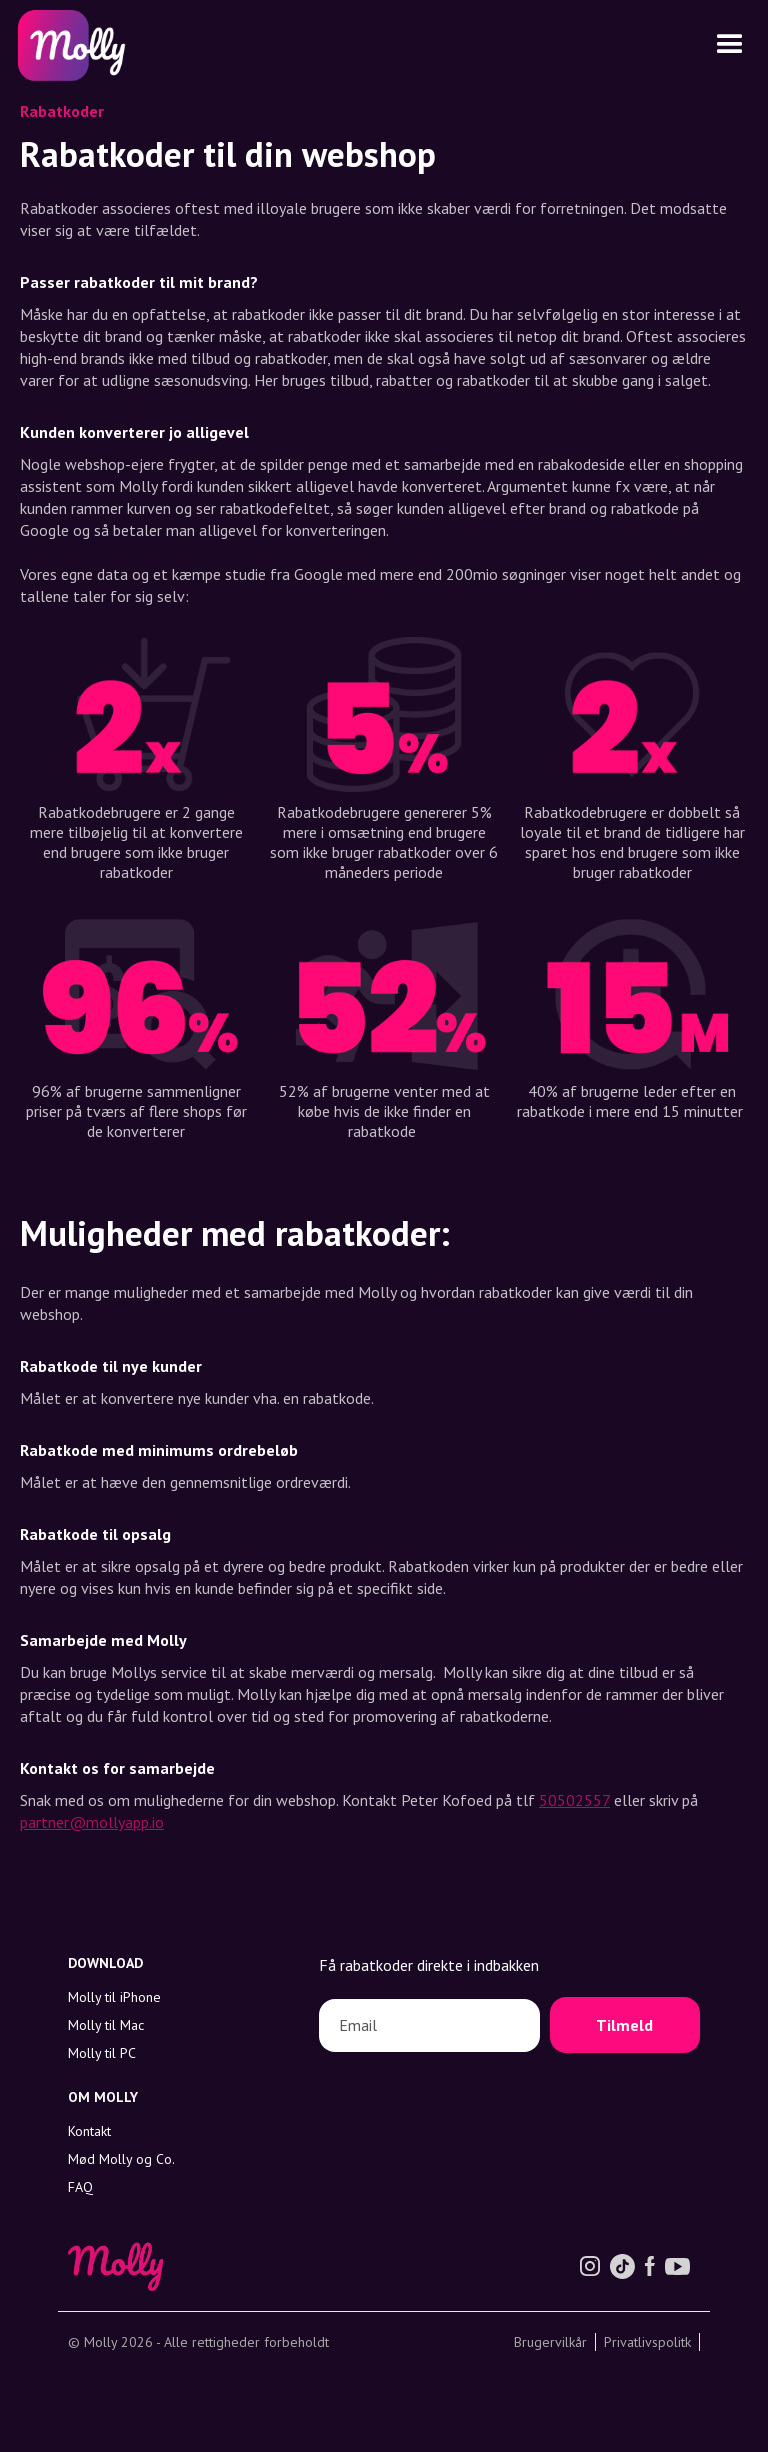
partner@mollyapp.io (92, 1822)
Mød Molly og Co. (121, 2159)
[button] (730, 45)
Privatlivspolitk (647, 2342)
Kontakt (89, 2131)
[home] (69, 45)
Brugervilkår (550, 2342)
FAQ (80, 2187)
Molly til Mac (106, 2025)
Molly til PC (102, 2053)
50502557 (574, 1800)
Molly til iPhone (114, 1997)
